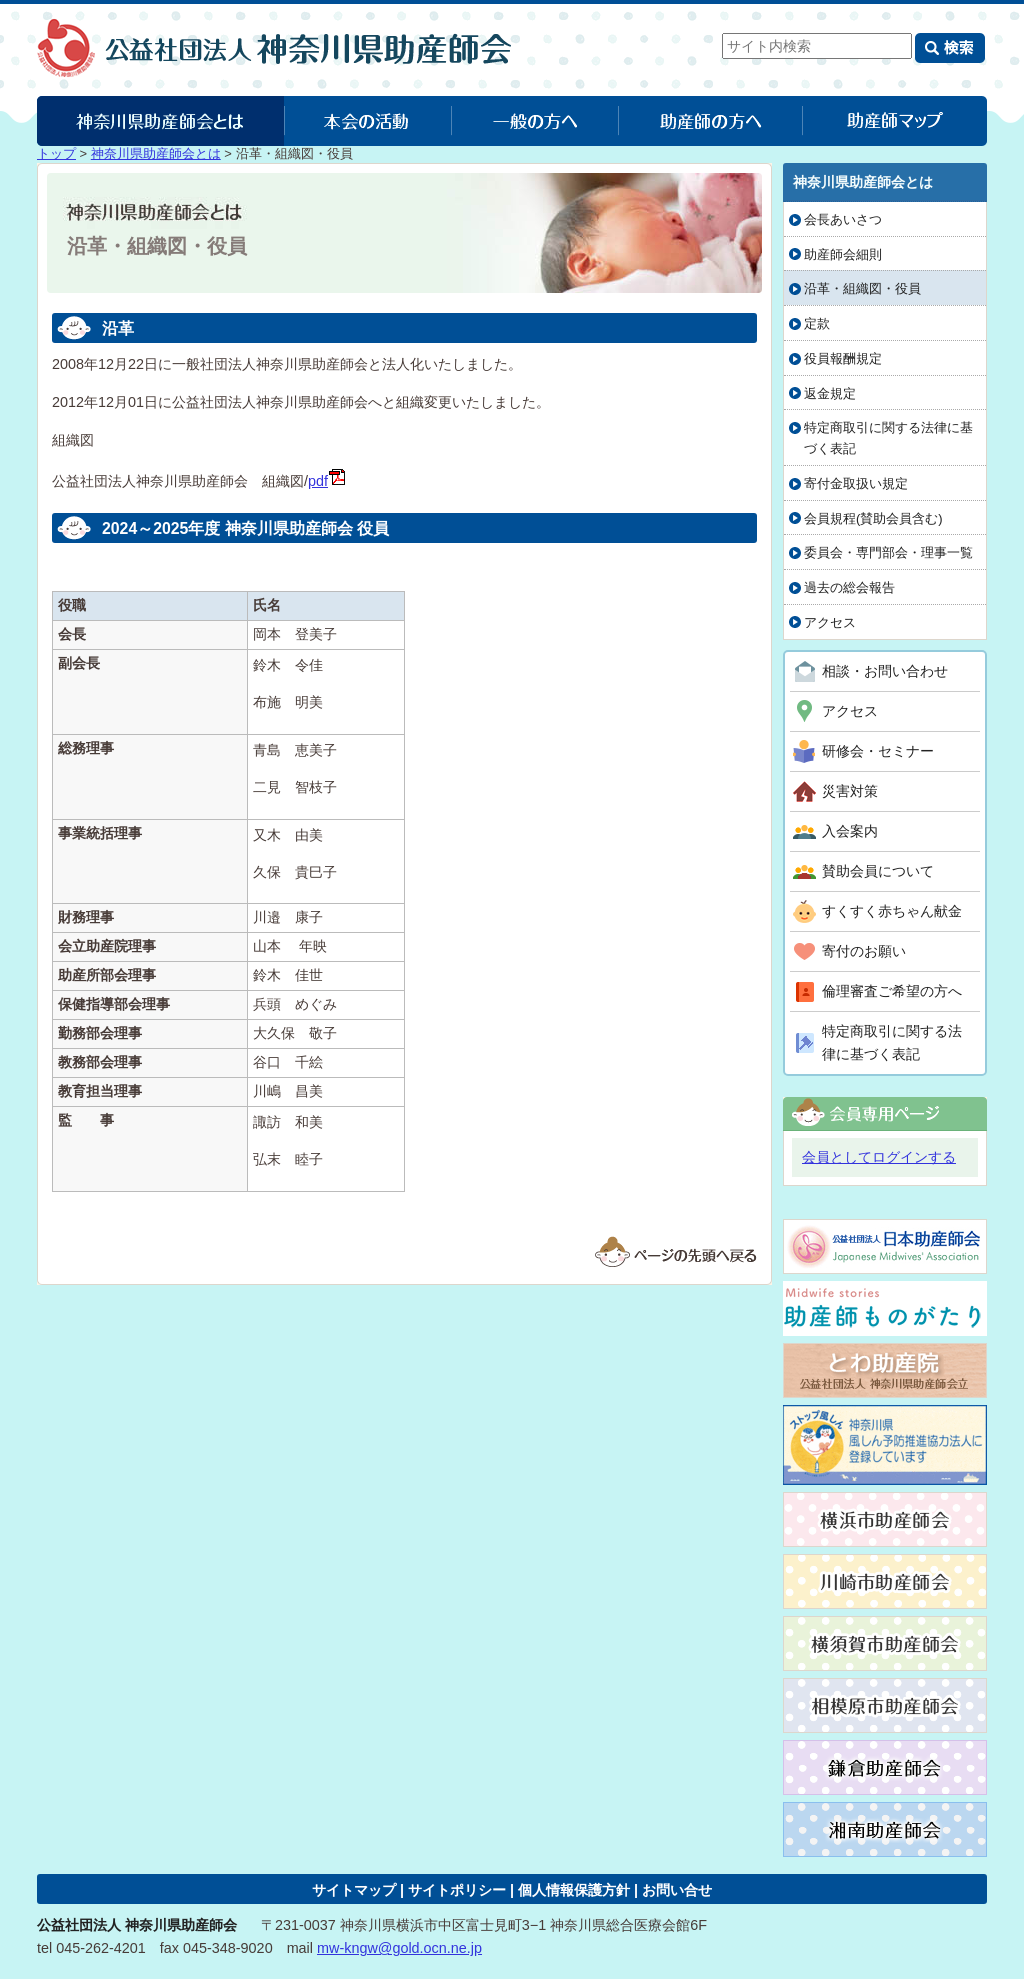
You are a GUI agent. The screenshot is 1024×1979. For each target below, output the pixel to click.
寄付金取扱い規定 (856, 483)
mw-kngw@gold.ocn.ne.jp (399, 1948)
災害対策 (850, 791)
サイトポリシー (457, 1890)
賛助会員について (878, 871)
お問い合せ (677, 1890)
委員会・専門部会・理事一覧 (888, 552)
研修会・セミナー (878, 751)
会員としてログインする (879, 1157)
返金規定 (830, 393)
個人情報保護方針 (574, 1890)
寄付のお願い (864, 951)
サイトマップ (354, 1890)
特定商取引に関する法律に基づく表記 (888, 438)
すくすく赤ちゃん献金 (892, 911)
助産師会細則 (843, 254)
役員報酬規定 (843, 358)
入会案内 (850, 831)
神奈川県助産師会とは (156, 153)
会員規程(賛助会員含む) (873, 518)
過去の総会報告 (849, 587)
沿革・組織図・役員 (862, 288)
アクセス (830, 622)
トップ (56, 153)
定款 (817, 323)
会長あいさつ (843, 219)
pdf (327, 481)
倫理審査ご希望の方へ (892, 991)
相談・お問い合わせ (885, 671)
